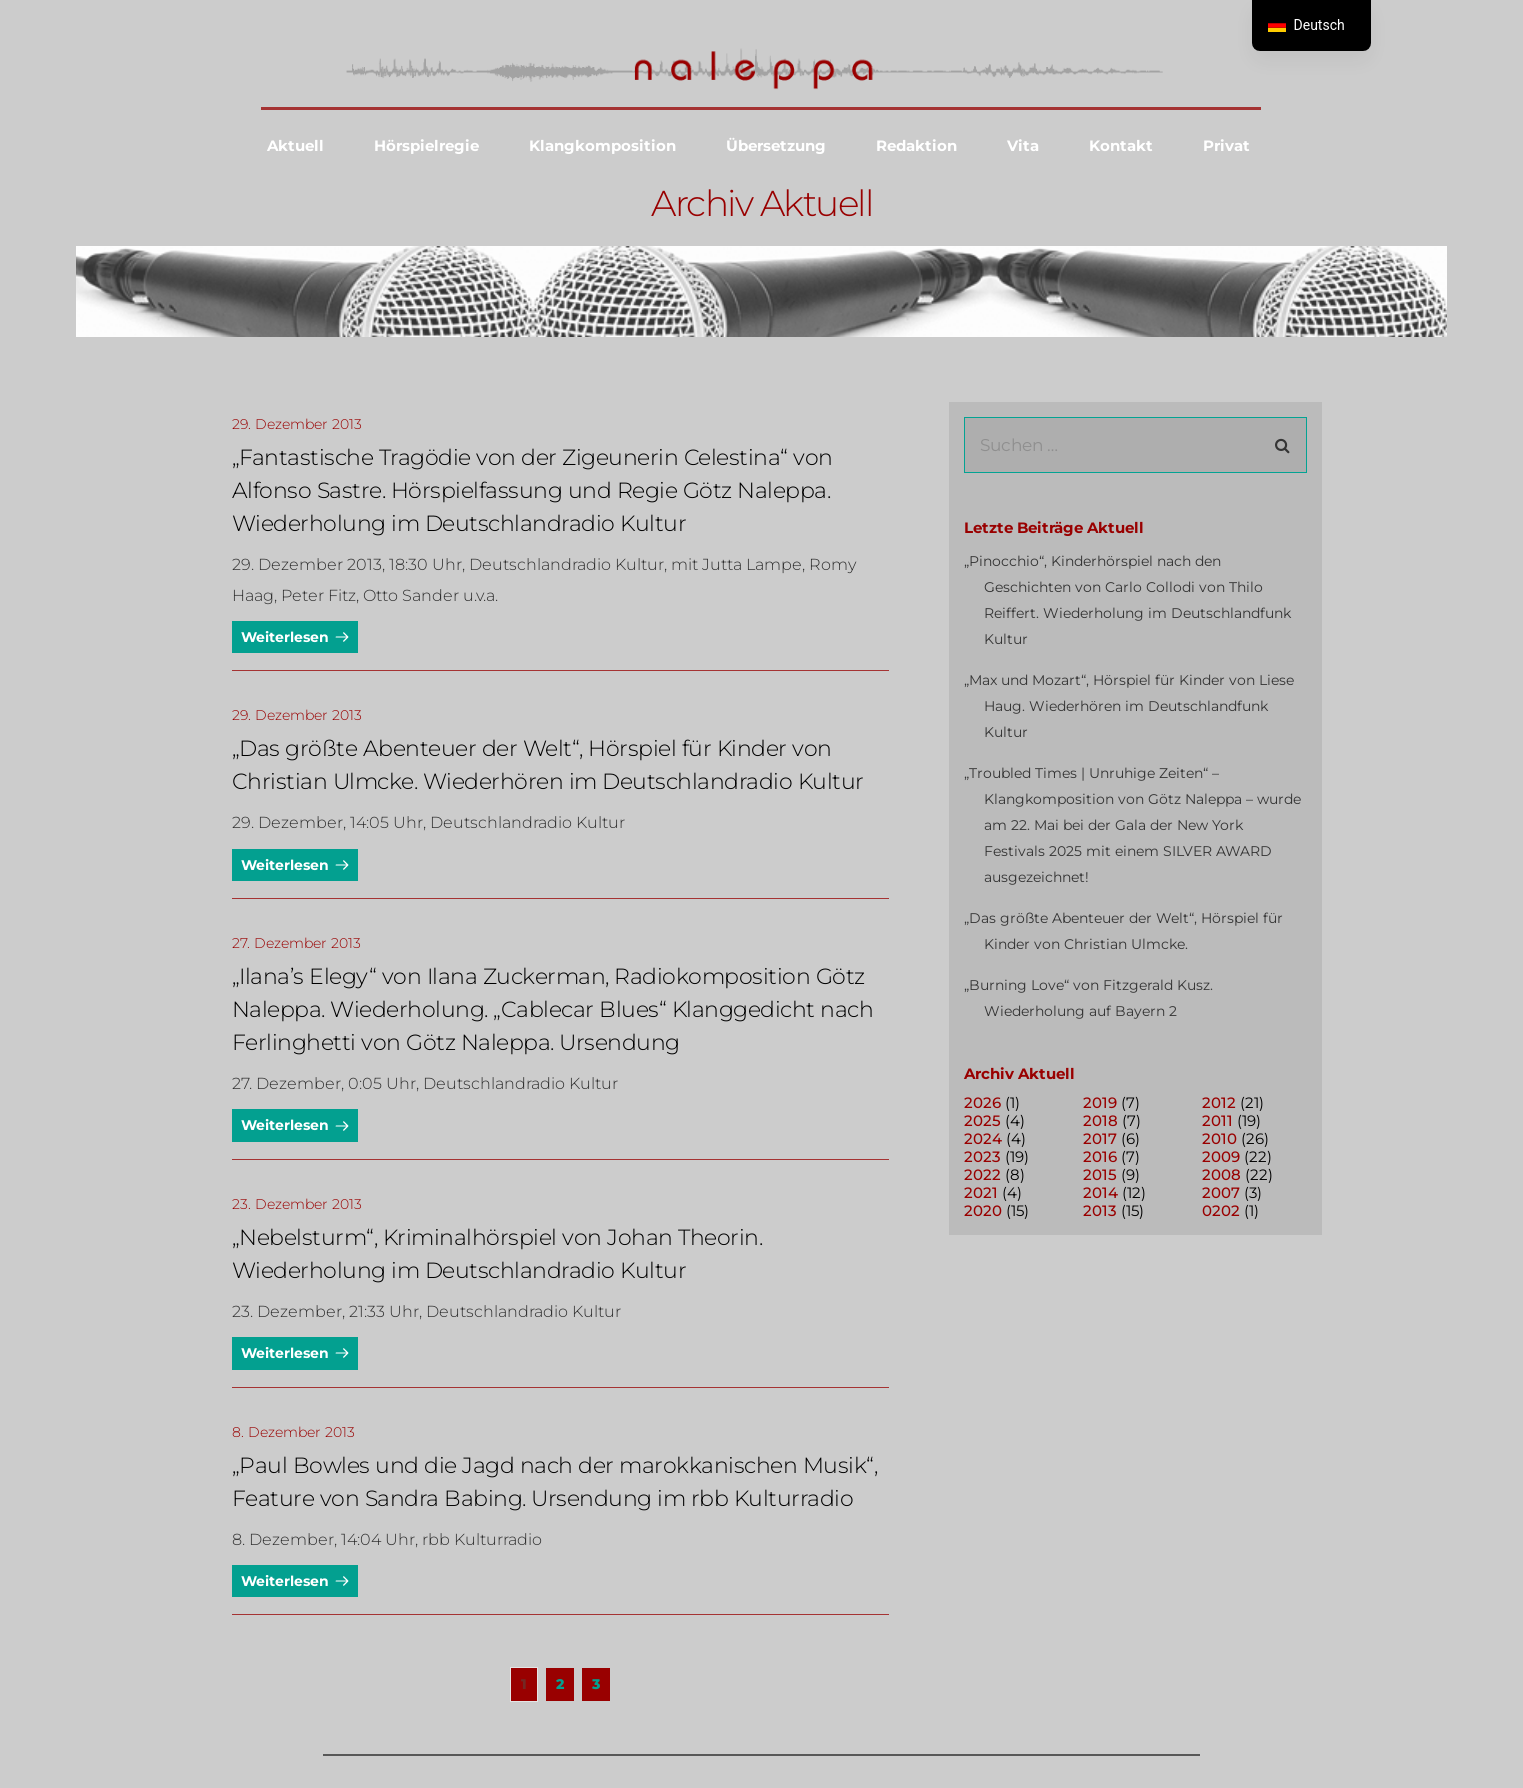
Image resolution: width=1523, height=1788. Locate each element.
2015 (1100, 1174)
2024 (983, 1138)
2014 (1100, 1192)
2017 (1100, 1138)
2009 (1221, 1156)
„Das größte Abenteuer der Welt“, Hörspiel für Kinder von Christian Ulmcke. (1123, 931)
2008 (1221, 1174)
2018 (1100, 1120)
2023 (982, 1156)
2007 (1221, 1192)
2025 (982, 1120)
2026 (982, 1102)
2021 (981, 1192)
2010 (1219, 1138)
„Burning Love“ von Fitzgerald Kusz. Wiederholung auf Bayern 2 (1088, 998)
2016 (1100, 1156)
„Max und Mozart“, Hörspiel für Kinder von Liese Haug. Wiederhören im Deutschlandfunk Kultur (1129, 706)
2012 (1219, 1102)
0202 (1221, 1210)
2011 (1217, 1120)
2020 (983, 1210)
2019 (1100, 1102)
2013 (1100, 1210)
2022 (982, 1174)
